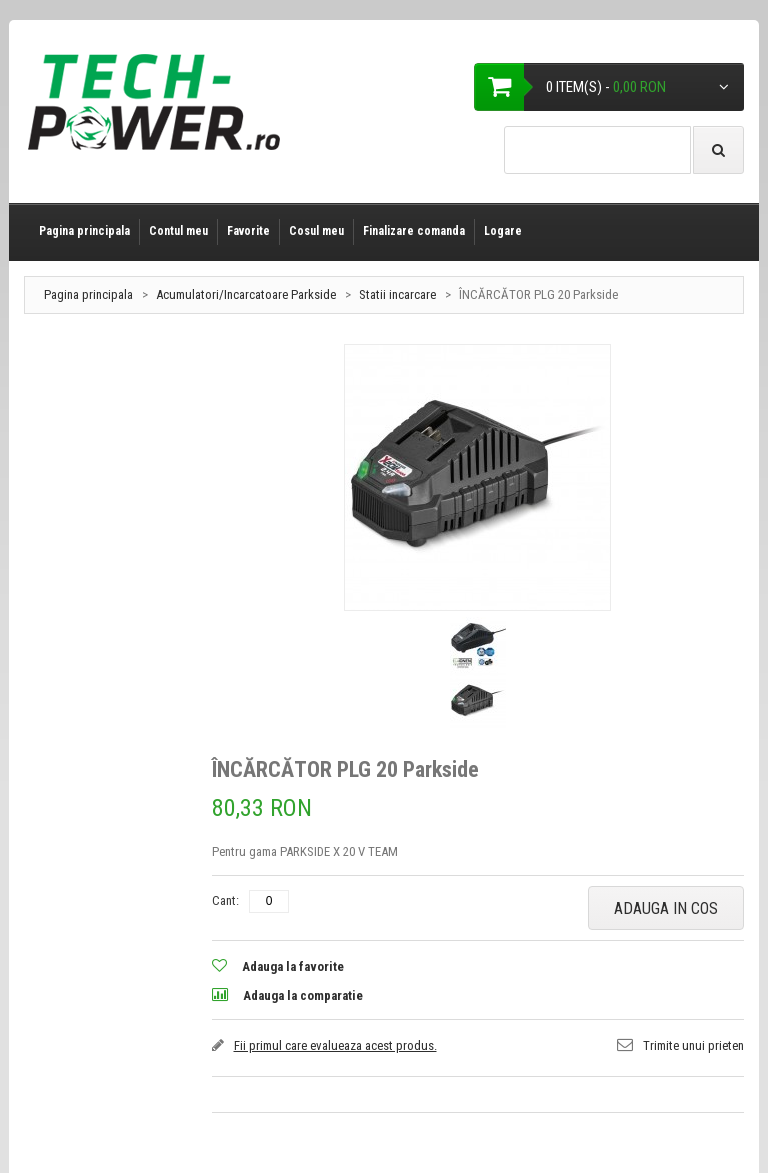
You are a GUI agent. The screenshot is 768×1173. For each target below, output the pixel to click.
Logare (503, 231)
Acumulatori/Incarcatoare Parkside (246, 294)
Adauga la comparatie (303, 995)
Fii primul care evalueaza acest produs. (335, 1045)
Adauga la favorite (293, 966)
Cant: (225, 900)
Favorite (248, 231)
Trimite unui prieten (693, 1045)
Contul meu (178, 231)
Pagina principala (84, 231)
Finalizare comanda (414, 231)
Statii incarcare (399, 294)
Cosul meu (316, 231)
